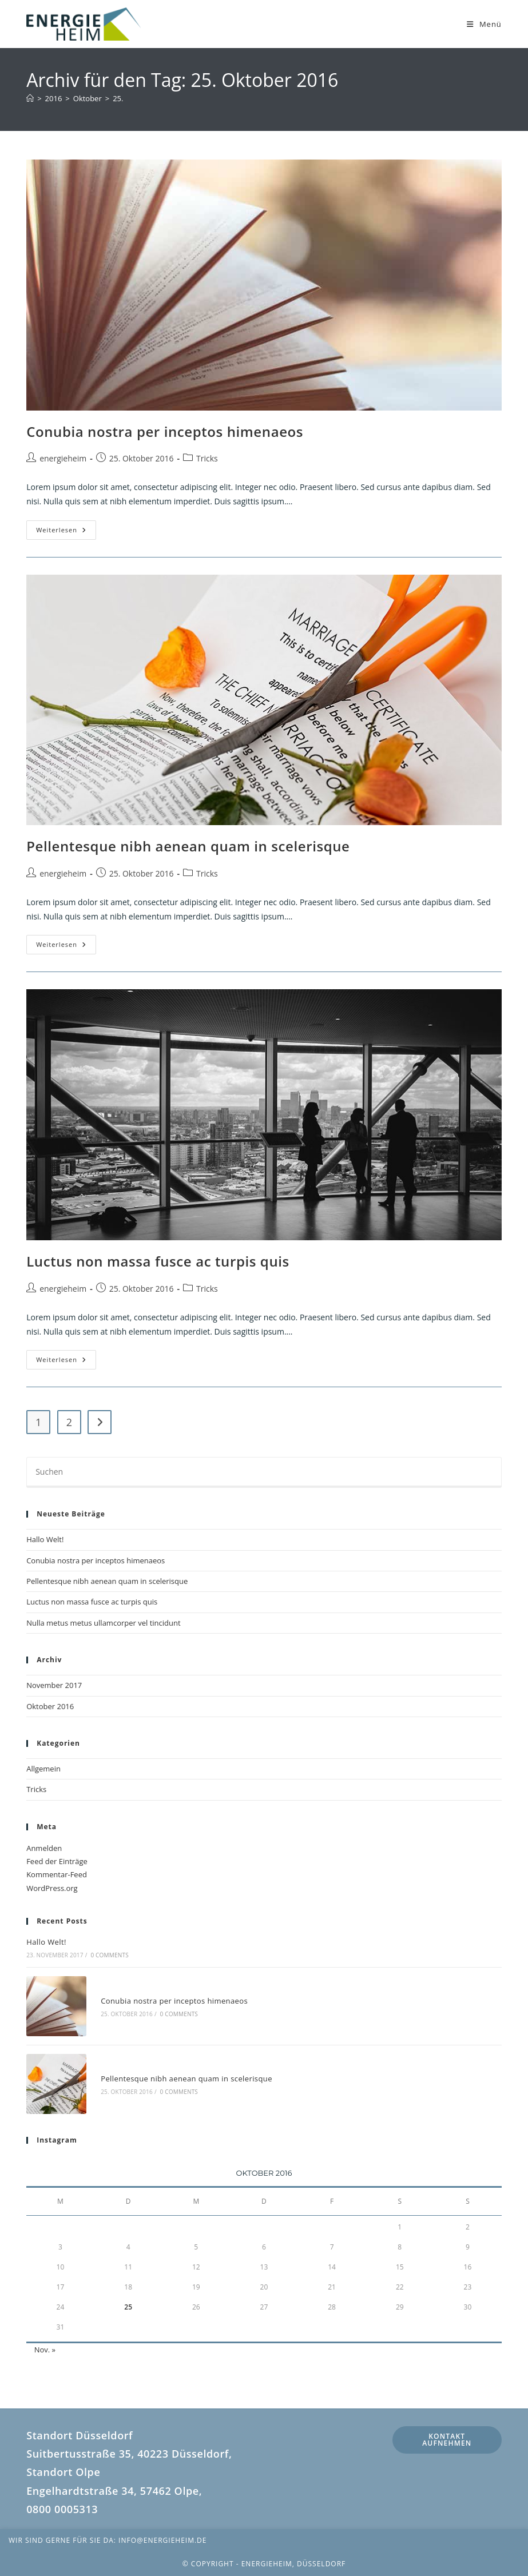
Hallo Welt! (44, 1539)
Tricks (207, 458)
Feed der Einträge (57, 1861)
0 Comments (109, 1955)
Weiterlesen (66, 532)
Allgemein (43, 1768)
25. (118, 98)
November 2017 (54, 1685)
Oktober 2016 (50, 1706)
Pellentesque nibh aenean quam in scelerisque (188, 846)
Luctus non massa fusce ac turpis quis (157, 1261)
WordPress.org (52, 1888)
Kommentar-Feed (56, 1874)
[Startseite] (30, 98)
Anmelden (44, 1848)
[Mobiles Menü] (484, 24)
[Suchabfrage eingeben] (264, 1472)
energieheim (62, 458)
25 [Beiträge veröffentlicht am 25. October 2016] (128, 2307)
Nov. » (44, 2349)
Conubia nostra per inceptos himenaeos (164, 431)
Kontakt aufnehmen (446, 2439)
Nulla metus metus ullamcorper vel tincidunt (103, 1623)
